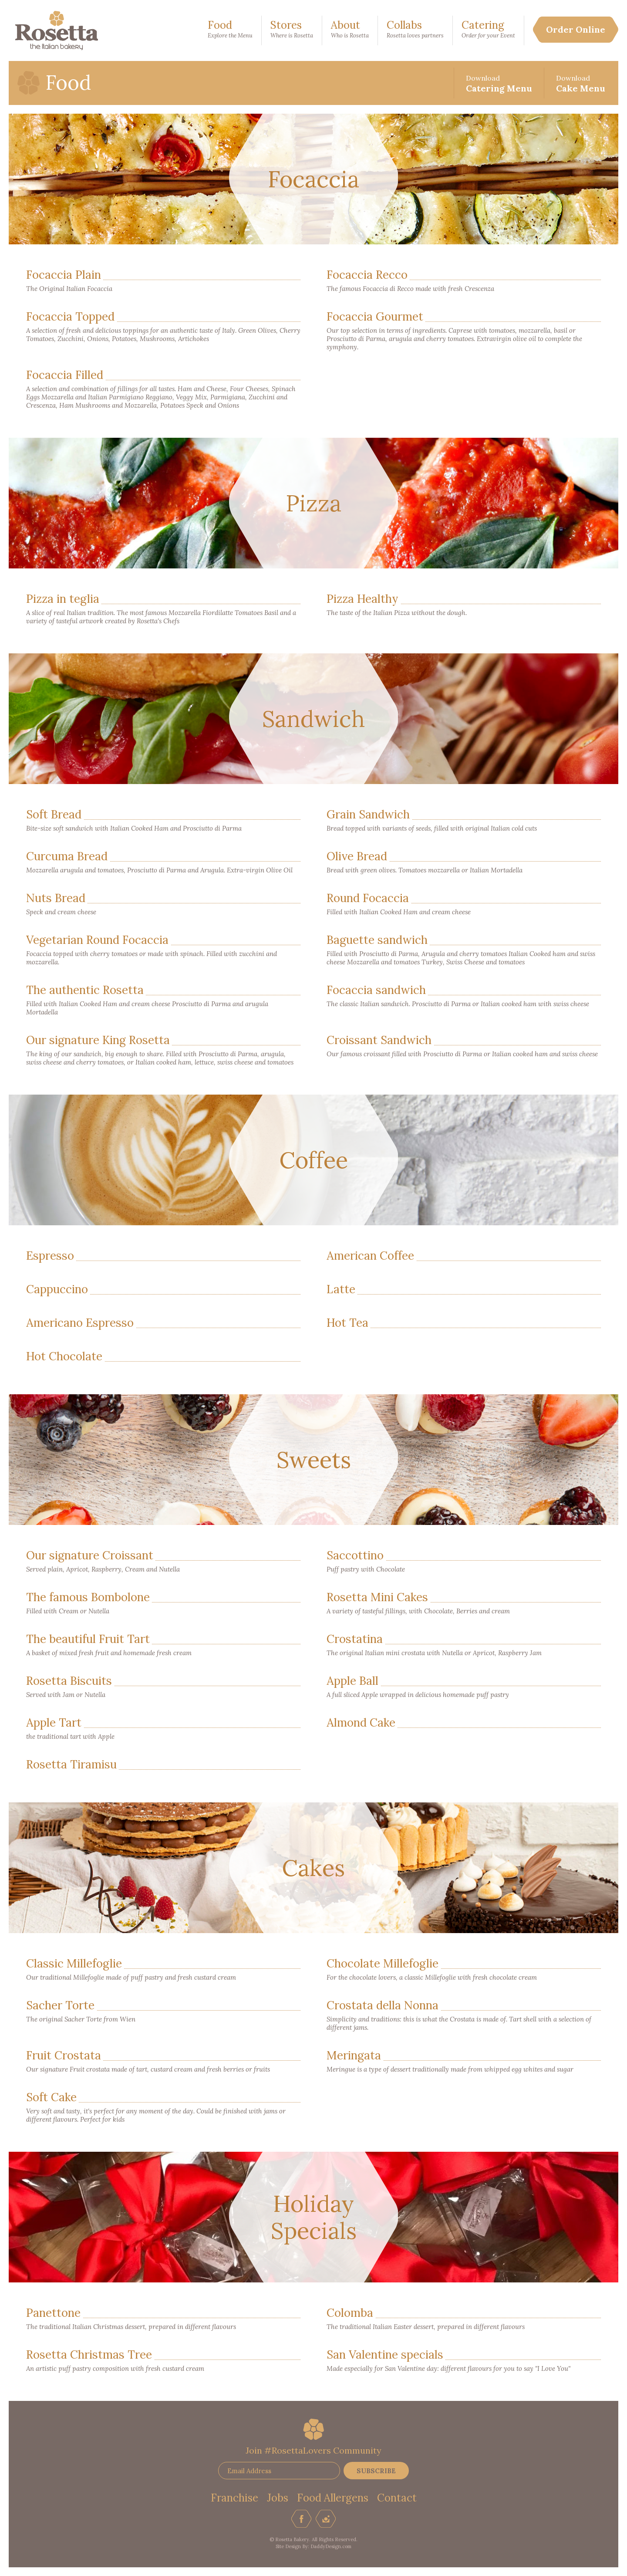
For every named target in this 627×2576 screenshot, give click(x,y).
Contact (397, 2498)
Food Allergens (332, 2498)
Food (230, 29)
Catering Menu (499, 84)
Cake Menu (580, 84)
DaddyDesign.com (330, 2546)
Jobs (277, 2498)
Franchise (234, 2498)
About (350, 29)
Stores (291, 29)
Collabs (415, 29)
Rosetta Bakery (56, 30)
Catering (488, 29)
